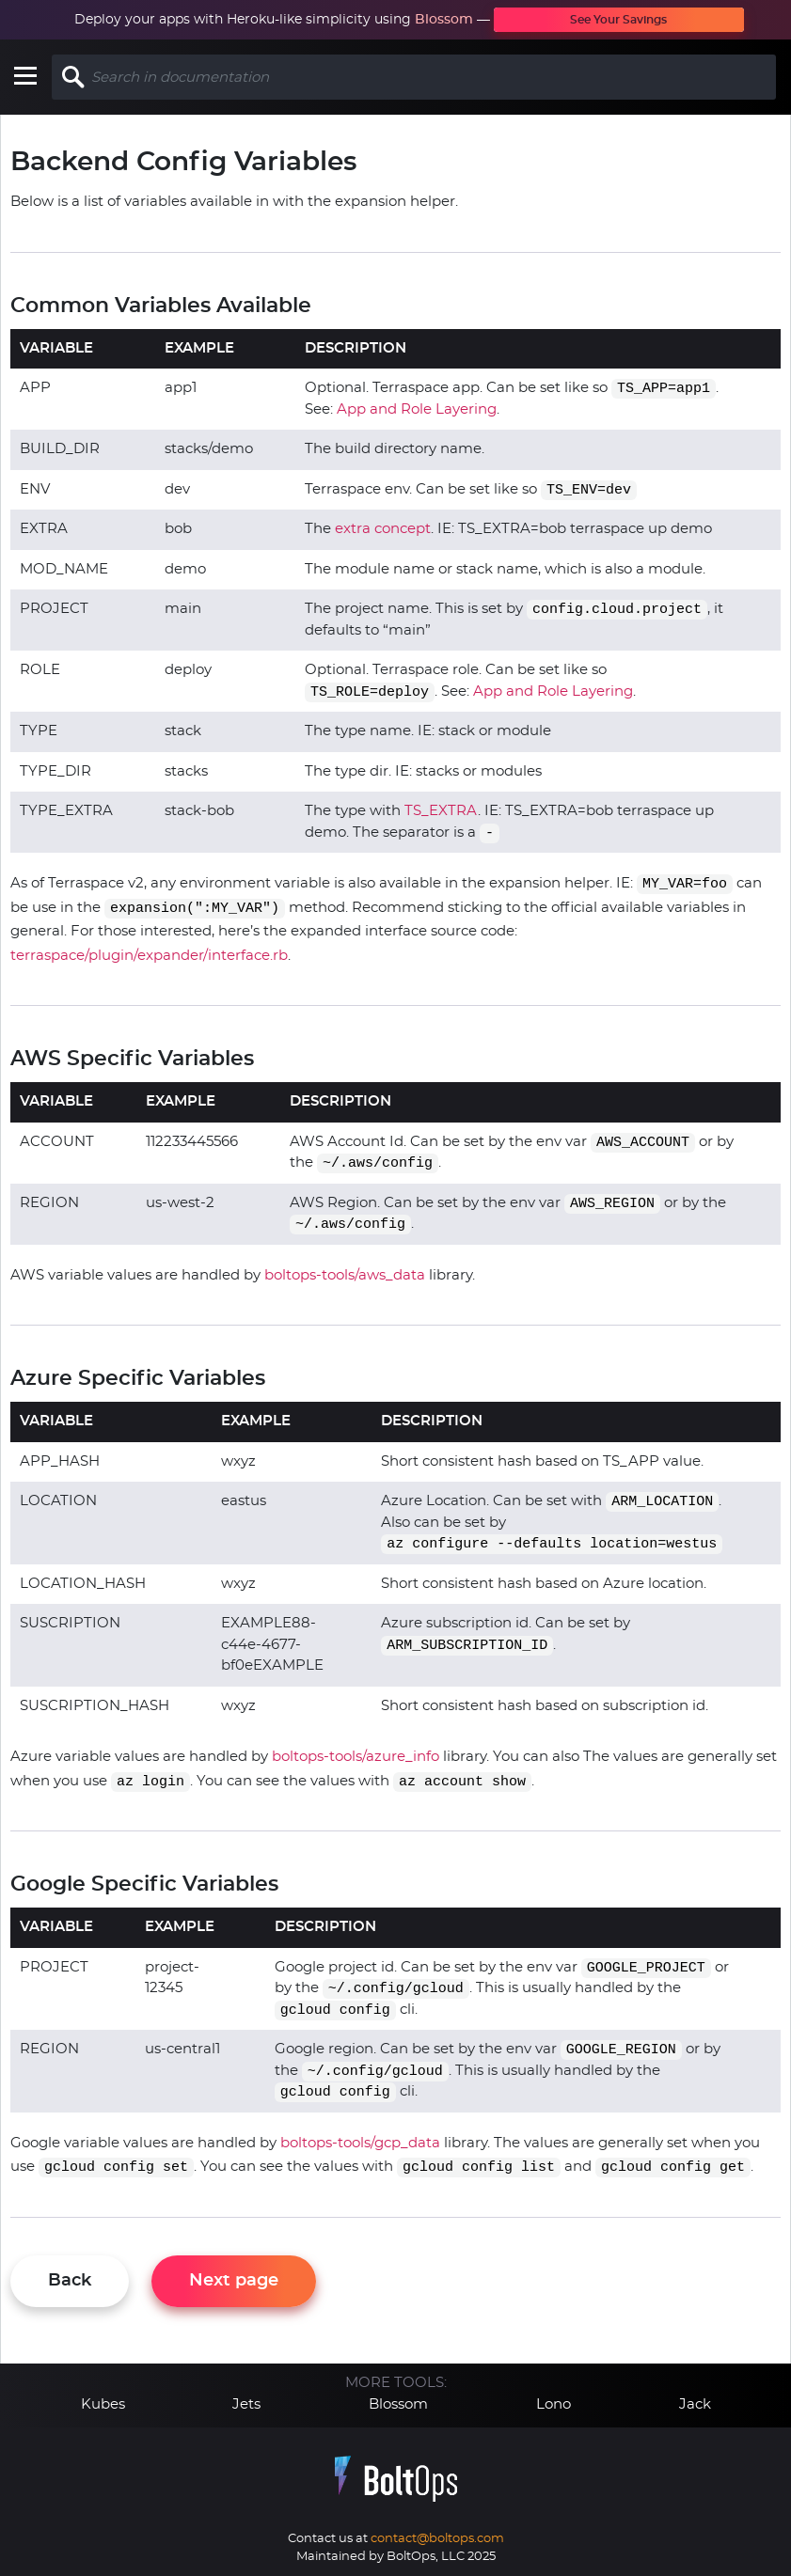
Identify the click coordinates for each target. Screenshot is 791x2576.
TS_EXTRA (441, 811)
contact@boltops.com (437, 2539)
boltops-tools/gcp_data (360, 2143)
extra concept (383, 529)
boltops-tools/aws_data (344, 1275)
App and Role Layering (417, 409)
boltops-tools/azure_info (355, 1757)
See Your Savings (618, 19)
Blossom (444, 19)
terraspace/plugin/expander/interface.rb (149, 956)
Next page (233, 2280)
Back (69, 2280)
